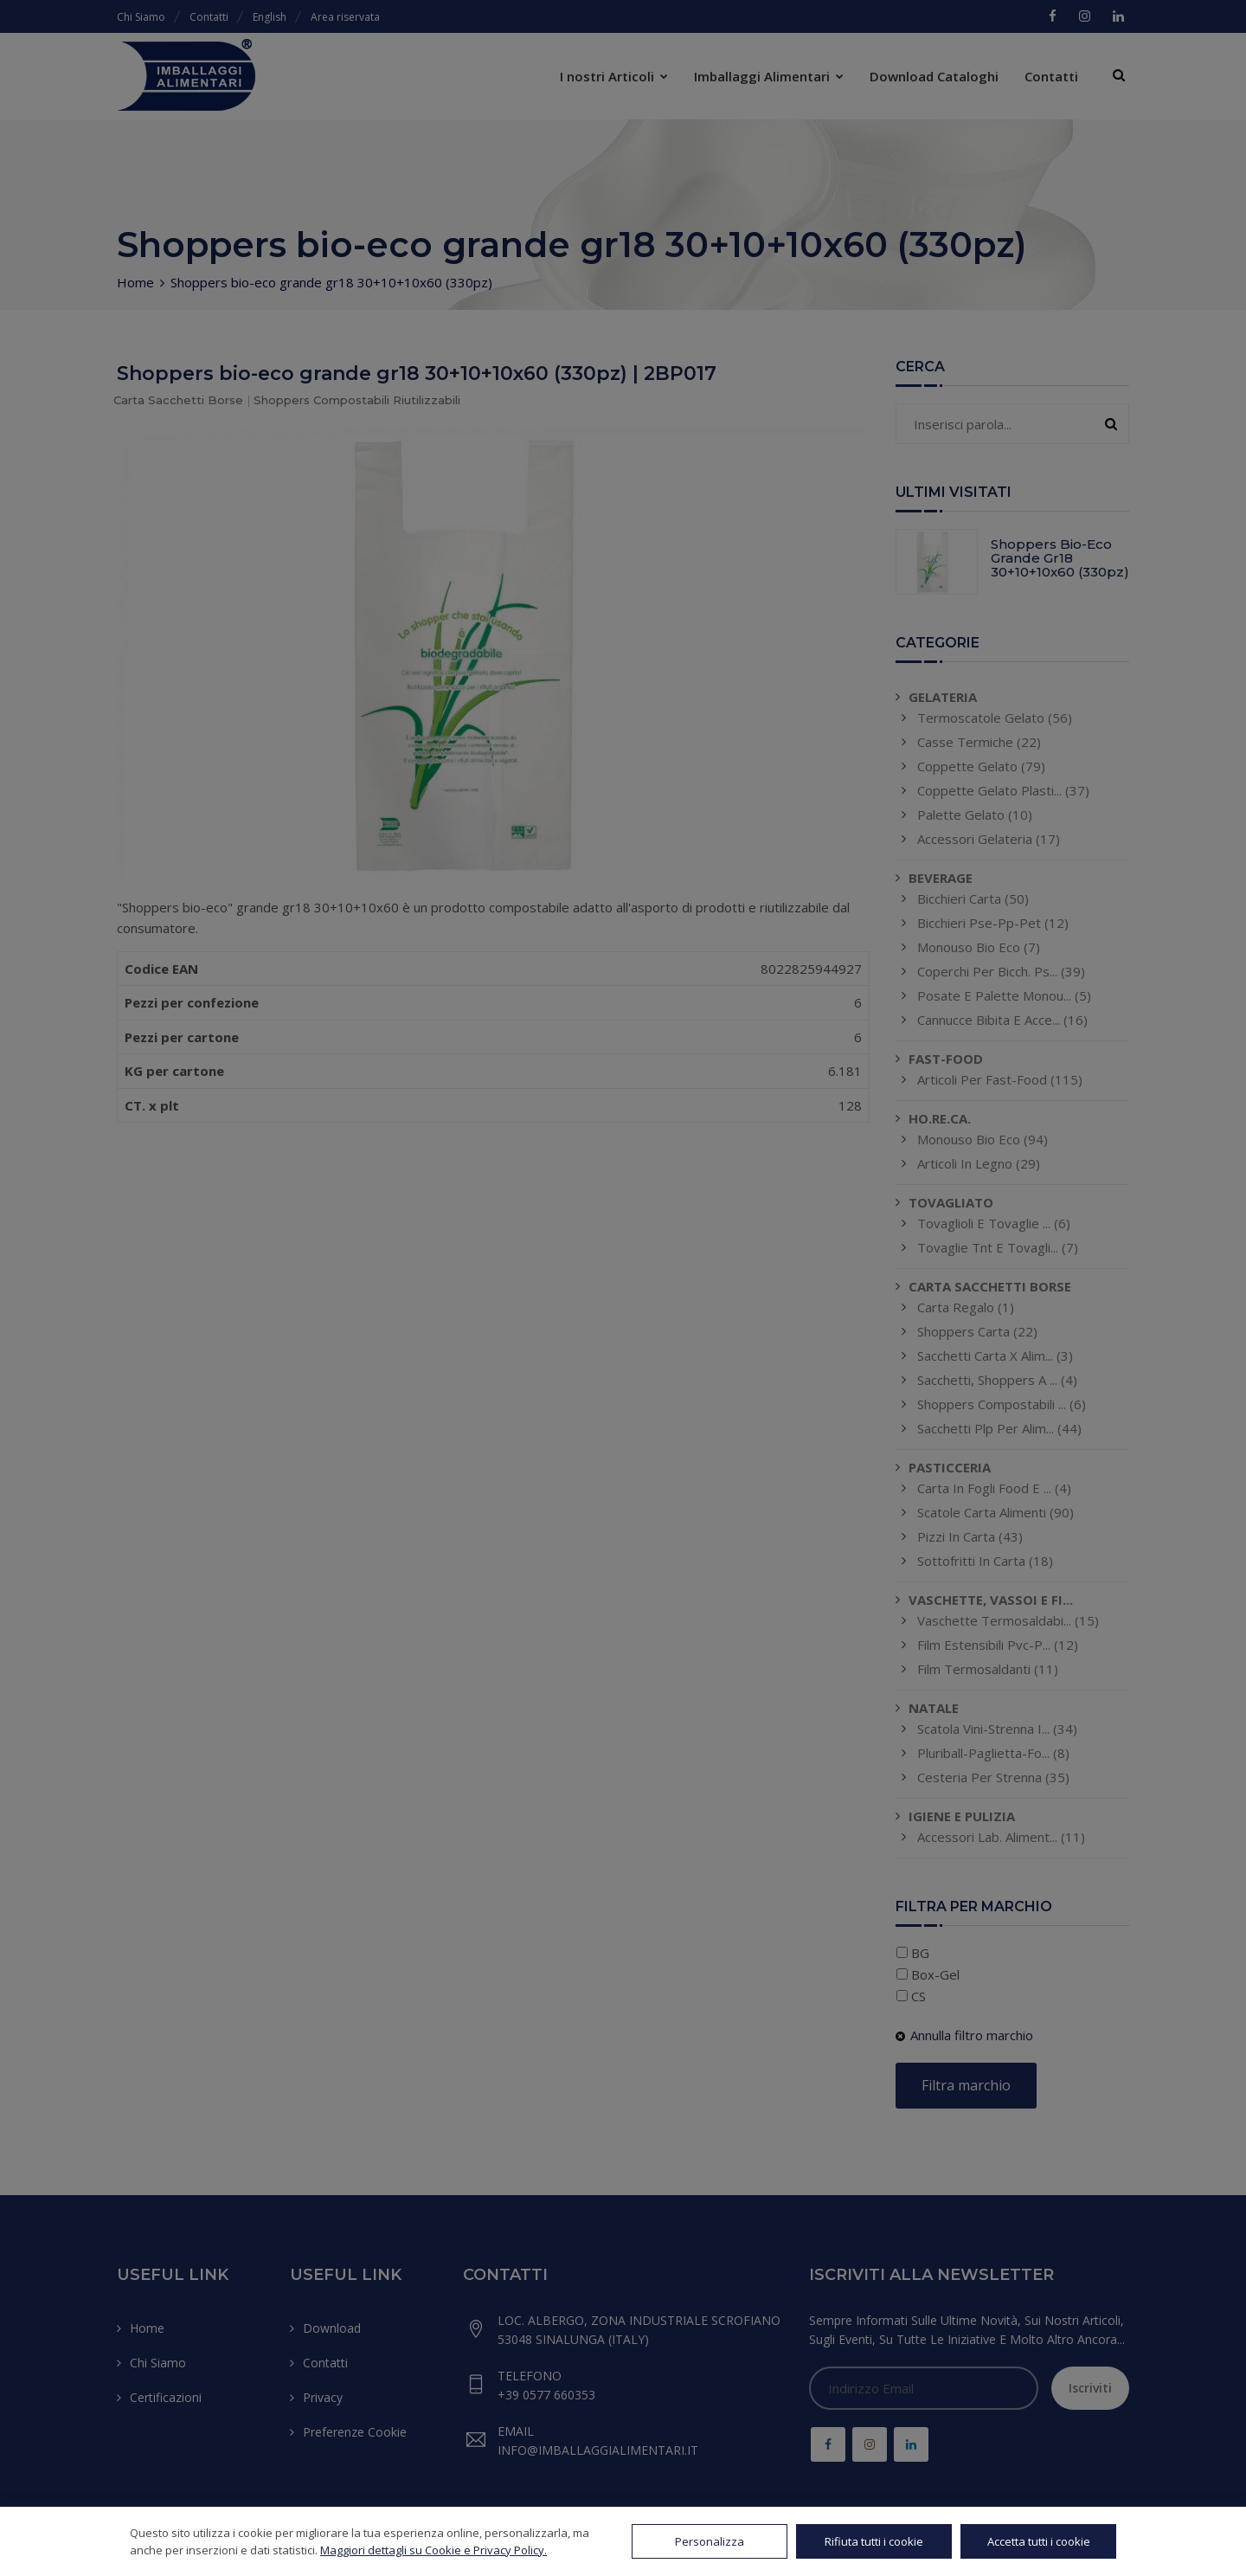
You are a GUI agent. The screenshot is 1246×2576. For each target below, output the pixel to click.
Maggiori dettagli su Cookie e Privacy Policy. (433, 2550)
